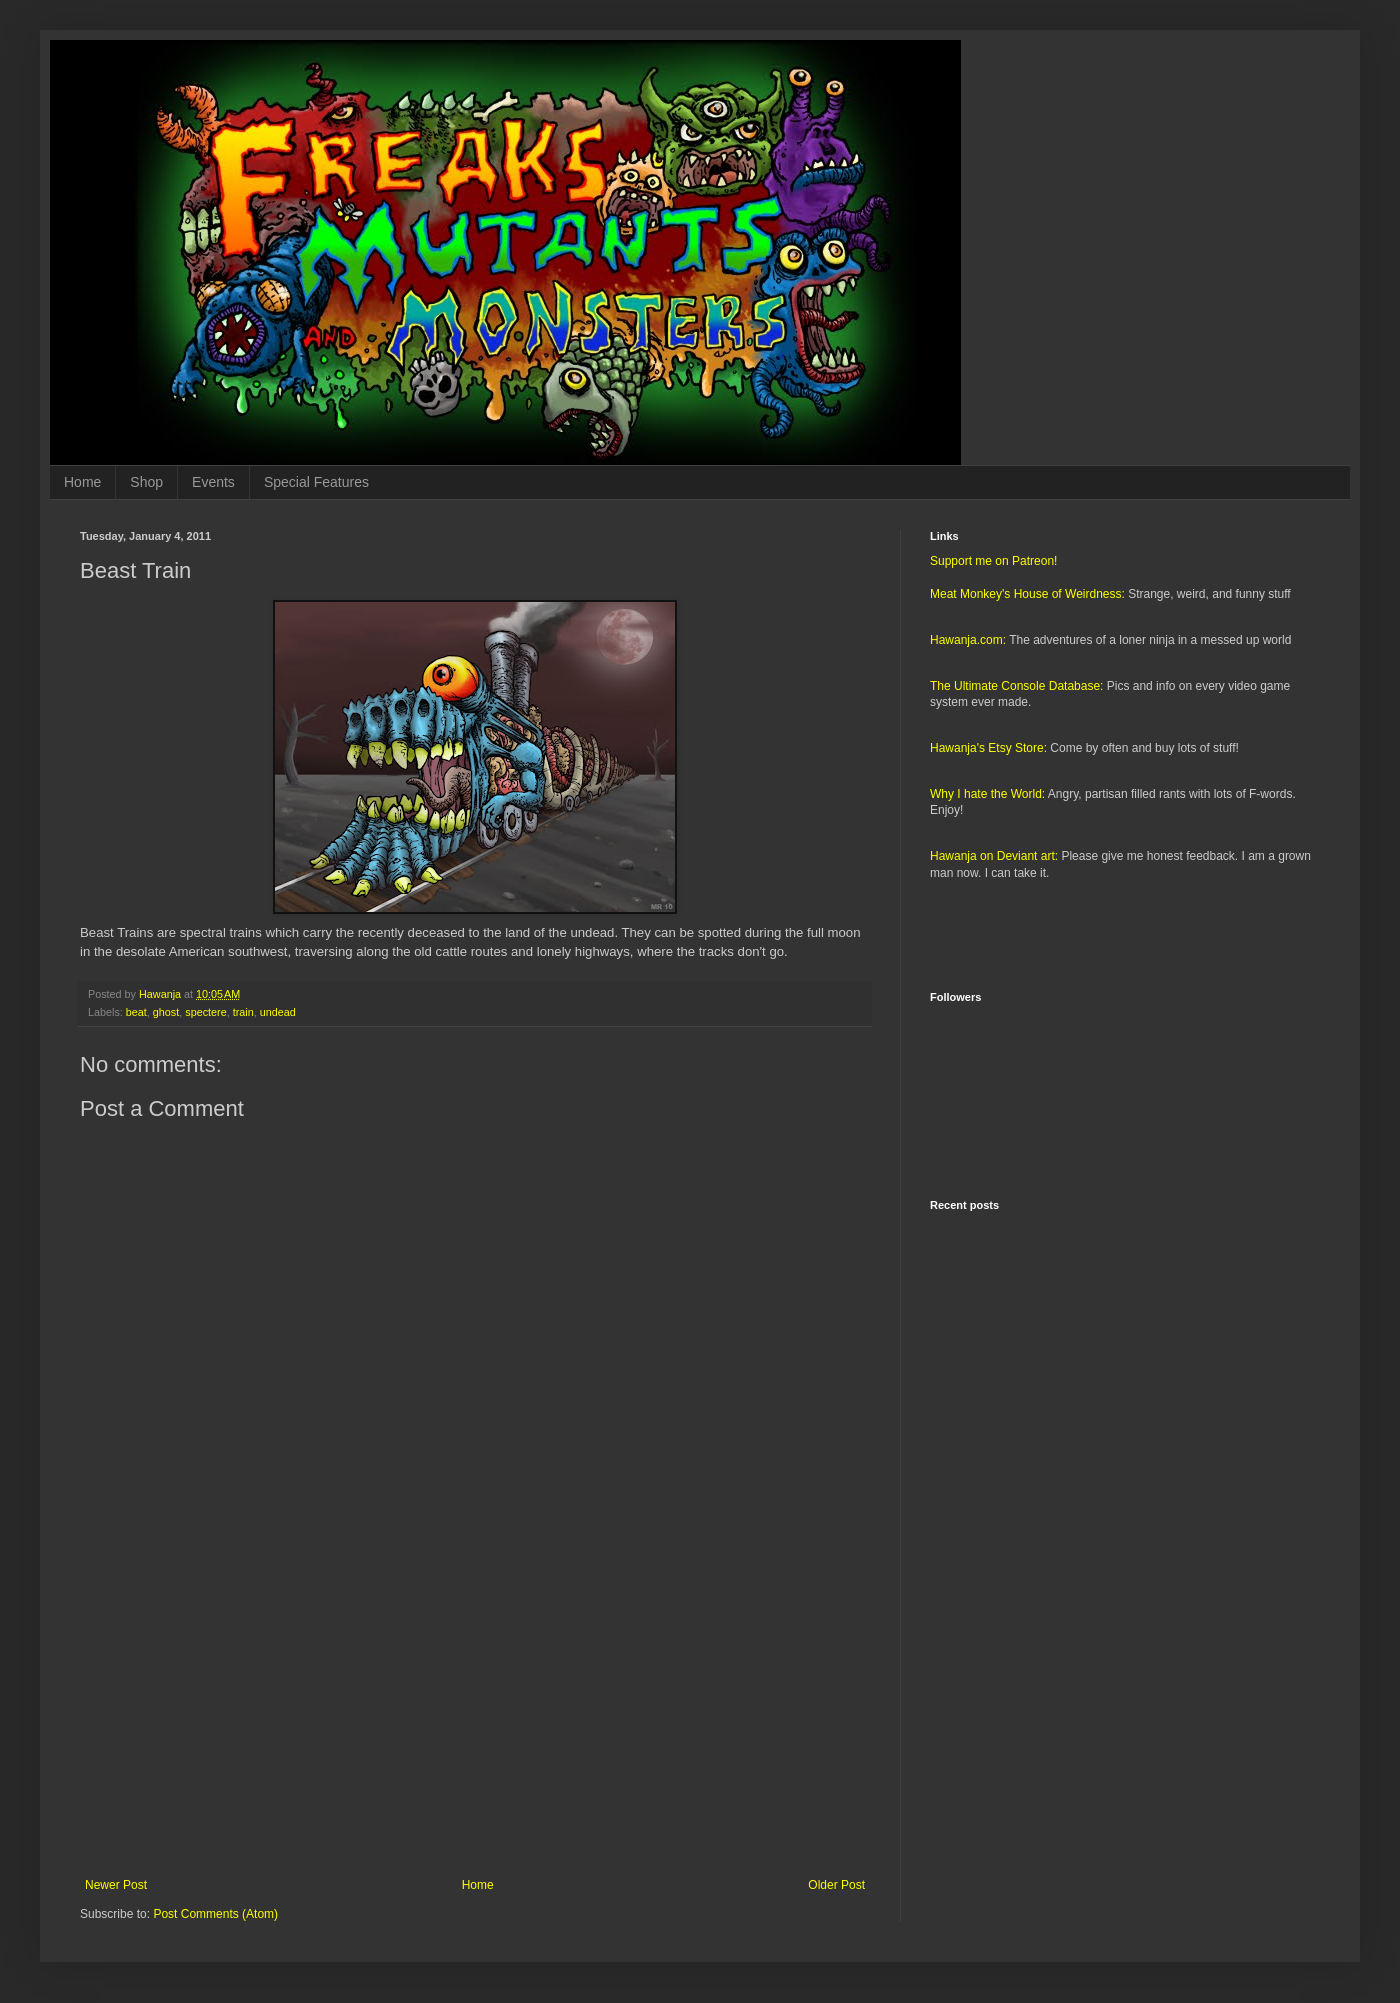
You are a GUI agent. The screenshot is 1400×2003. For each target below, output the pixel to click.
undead (278, 1012)
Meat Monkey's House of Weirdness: (1027, 594)
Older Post (836, 1885)
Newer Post (116, 1885)
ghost (166, 1012)
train (243, 1012)
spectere (205, 1012)
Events (213, 482)
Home (82, 482)
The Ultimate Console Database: (1016, 686)
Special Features (316, 482)
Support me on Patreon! (993, 561)
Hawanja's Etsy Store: (988, 748)
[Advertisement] (475, 1713)
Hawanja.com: (968, 640)
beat (136, 1012)
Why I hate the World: (987, 794)
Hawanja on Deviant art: (994, 856)
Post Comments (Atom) (215, 1914)
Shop (146, 482)
